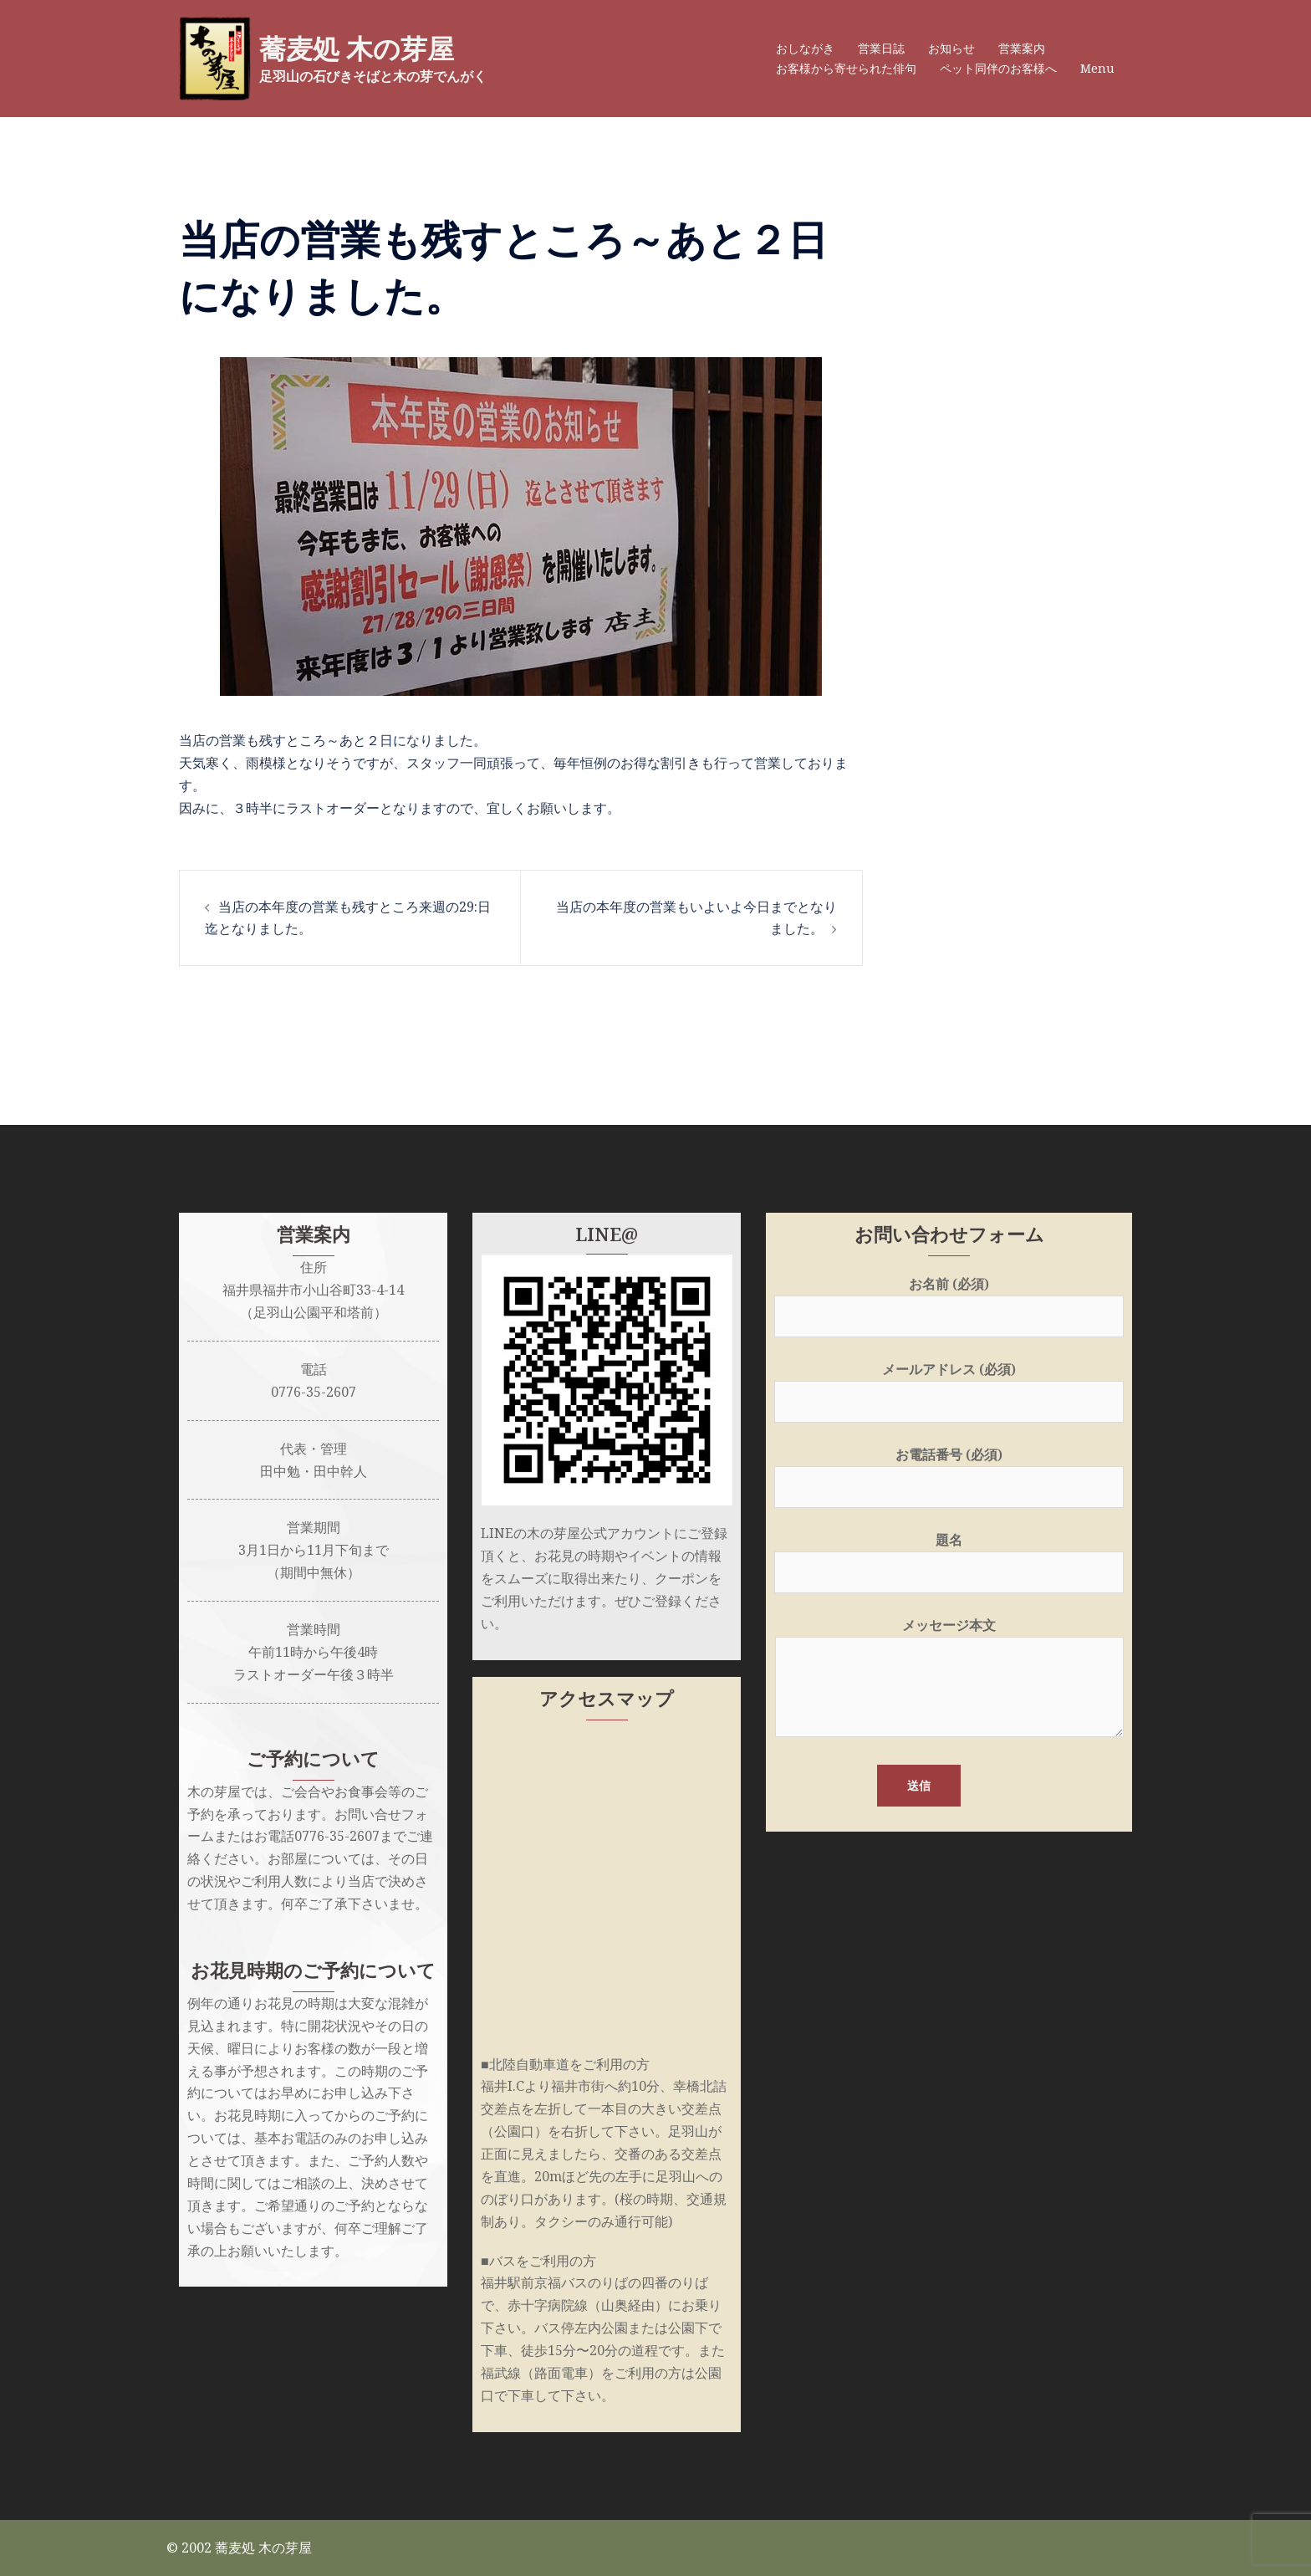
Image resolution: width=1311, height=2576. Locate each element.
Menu (1097, 68)
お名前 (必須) (949, 1300)
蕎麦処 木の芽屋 (356, 49)
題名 (949, 1556)
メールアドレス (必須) (949, 1385)
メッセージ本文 (949, 1678)
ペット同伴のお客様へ (998, 68)
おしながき (805, 48)
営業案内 (1021, 48)
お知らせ (951, 48)
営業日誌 (881, 48)
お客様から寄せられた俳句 (846, 68)
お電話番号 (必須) (949, 1470)
